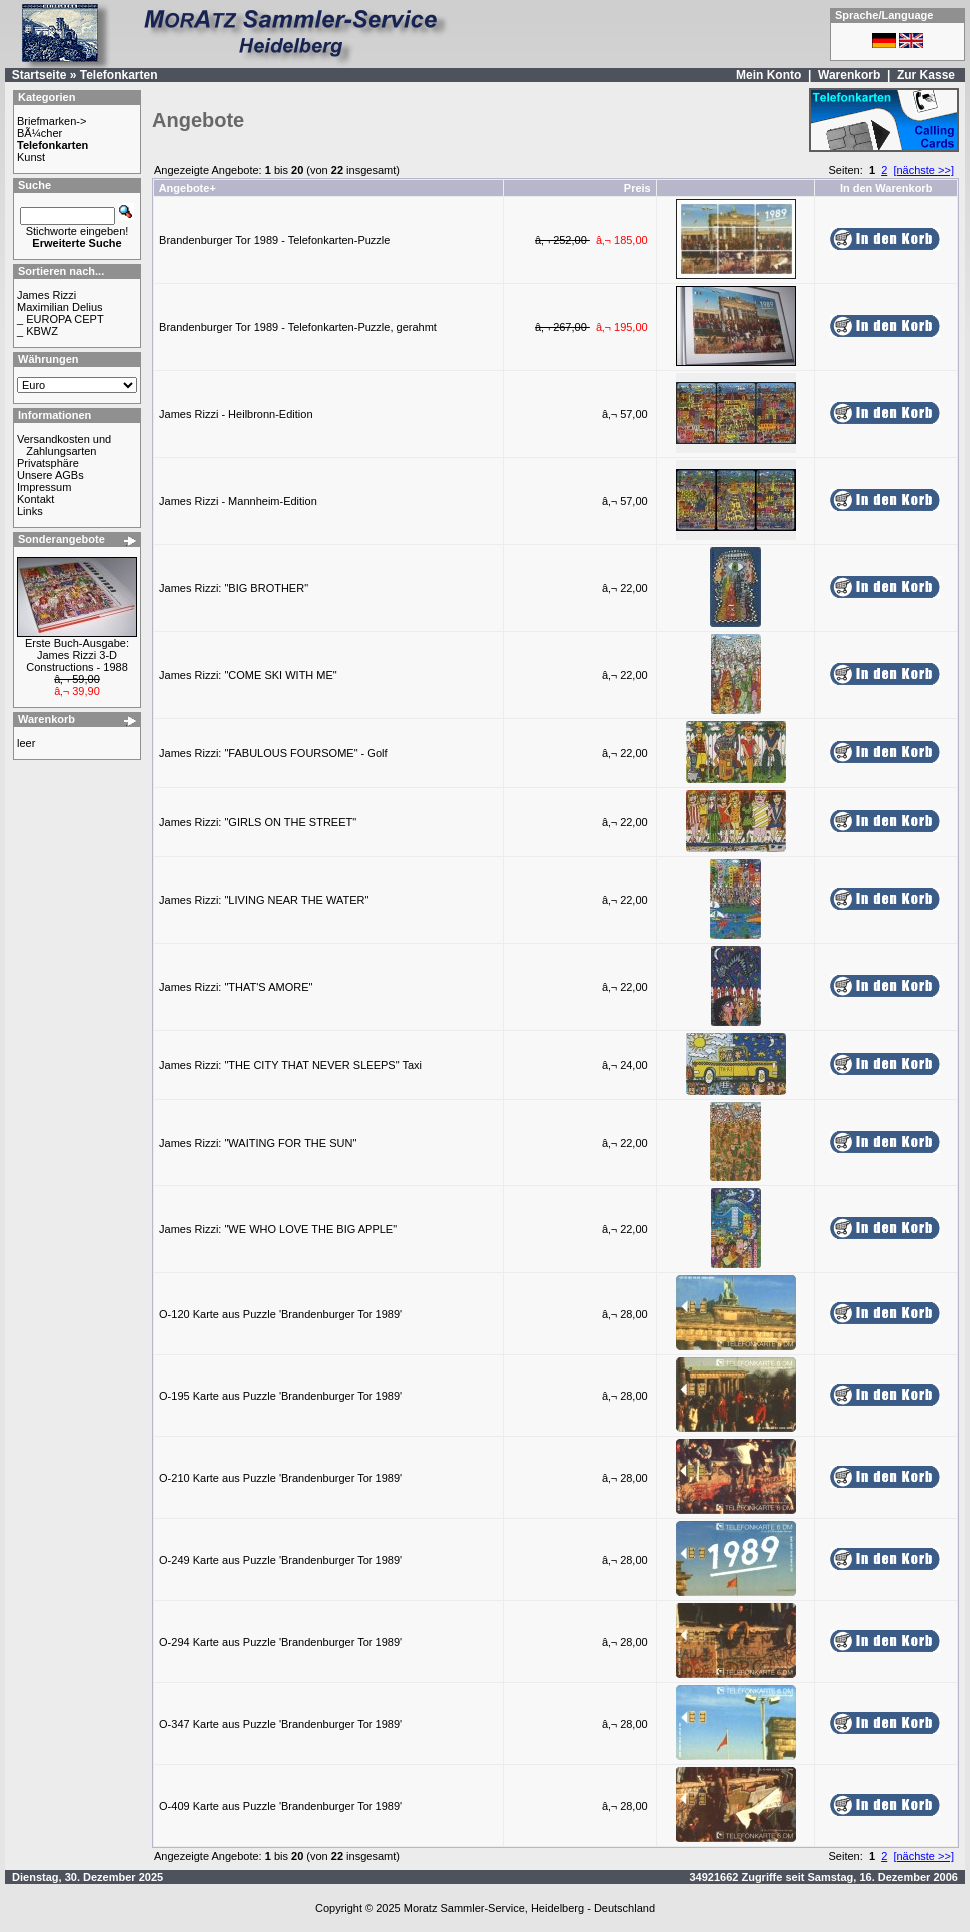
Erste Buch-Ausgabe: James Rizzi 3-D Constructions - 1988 (77, 655)
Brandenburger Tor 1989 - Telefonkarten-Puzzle (274, 240)
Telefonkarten (119, 75)
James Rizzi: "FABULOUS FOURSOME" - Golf (273, 753)
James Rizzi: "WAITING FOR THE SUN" (257, 1143)
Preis (637, 188)
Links (30, 511)
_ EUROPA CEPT (60, 319)
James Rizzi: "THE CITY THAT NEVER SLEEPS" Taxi (290, 1065)
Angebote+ (187, 188)
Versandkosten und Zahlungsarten (64, 445)
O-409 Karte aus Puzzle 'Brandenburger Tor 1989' (280, 1806)
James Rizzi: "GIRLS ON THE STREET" (257, 822)
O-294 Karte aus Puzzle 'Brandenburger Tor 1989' (280, 1642)
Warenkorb (849, 75)
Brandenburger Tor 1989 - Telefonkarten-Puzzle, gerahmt (298, 327)
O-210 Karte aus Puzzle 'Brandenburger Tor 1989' (280, 1478)
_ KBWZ (37, 331)
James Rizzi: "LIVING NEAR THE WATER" (263, 900)
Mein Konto (768, 75)
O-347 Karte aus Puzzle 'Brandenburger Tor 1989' (280, 1724)
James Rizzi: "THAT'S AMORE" (235, 987)
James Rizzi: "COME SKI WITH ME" (248, 675)
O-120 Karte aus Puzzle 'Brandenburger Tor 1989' (280, 1314)
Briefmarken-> (51, 121)
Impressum (44, 487)
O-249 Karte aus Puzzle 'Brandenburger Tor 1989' (280, 1560)
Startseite (39, 75)
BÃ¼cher (39, 133)
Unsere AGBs (50, 475)
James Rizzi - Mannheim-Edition (238, 501)
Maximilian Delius (60, 307)
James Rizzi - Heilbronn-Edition (235, 414)
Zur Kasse (926, 75)
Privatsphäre (48, 463)
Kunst (31, 157)
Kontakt (35, 499)
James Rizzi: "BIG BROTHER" (233, 588)
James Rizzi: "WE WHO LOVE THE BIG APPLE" (278, 1229)
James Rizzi (46, 295)
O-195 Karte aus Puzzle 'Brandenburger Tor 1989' (280, 1396)
